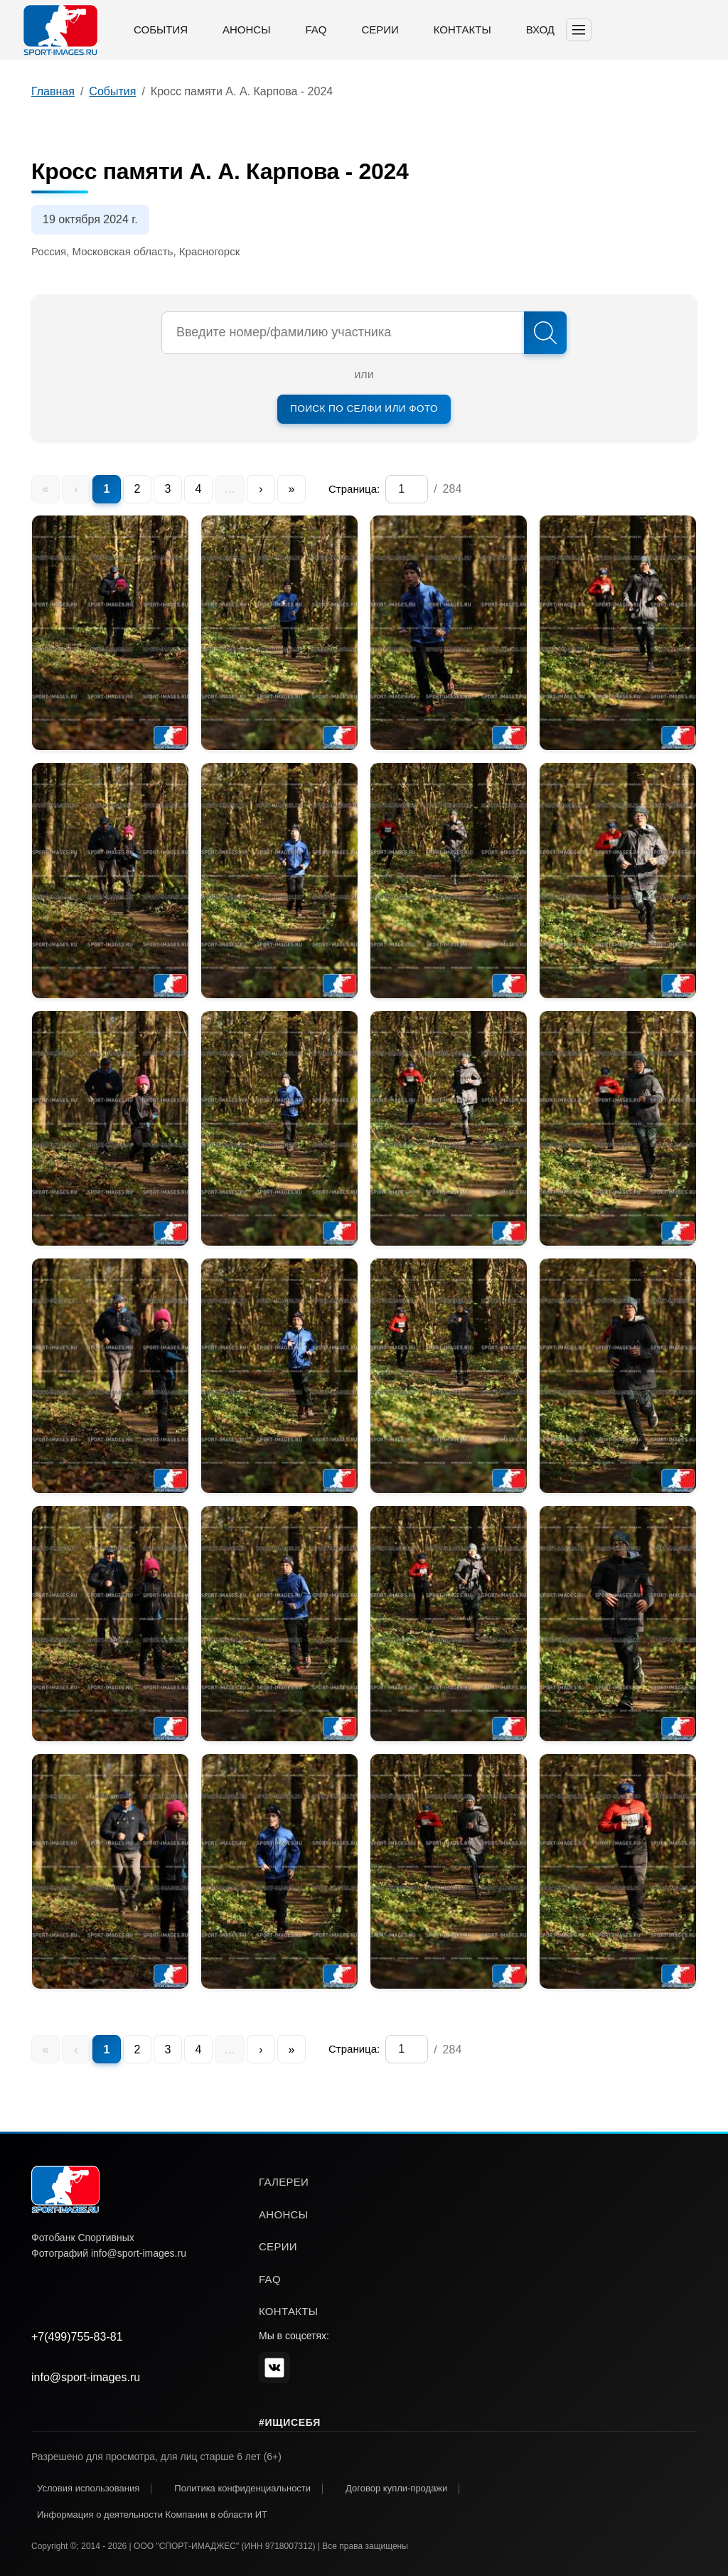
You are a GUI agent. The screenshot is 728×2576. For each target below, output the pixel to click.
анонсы (283, 2214)
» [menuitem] (292, 489)
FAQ (315, 29)
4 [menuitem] (199, 489)
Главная (53, 91)
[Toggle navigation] (579, 29)
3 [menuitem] (168, 489)
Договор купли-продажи (396, 2488)
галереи (284, 2182)
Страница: (354, 489)
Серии (379, 29)
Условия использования (88, 2488)
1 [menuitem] (107, 489)
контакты (288, 2311)
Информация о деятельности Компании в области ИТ (152, 2514)
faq (270, 2279)
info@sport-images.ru (85, 2377)
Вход (540, 29)
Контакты (462, 29)
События (161, 29)
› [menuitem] (260, 489)
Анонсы (246, 29)
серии (278, 2246)
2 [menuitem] (137, 489)
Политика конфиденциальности (242, 2488)
